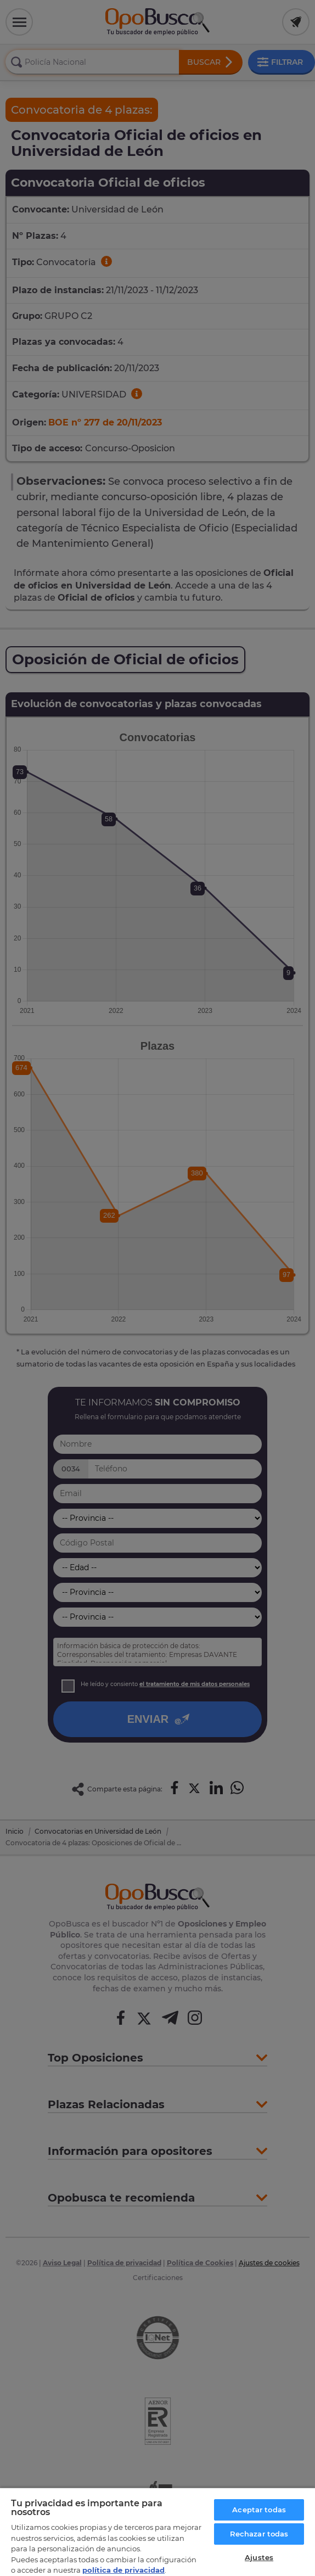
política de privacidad (123, 2570)
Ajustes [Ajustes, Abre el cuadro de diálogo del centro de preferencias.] (259, 2557)
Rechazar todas (259, 2533)
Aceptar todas (259, 2509)
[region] (157, 2531)
